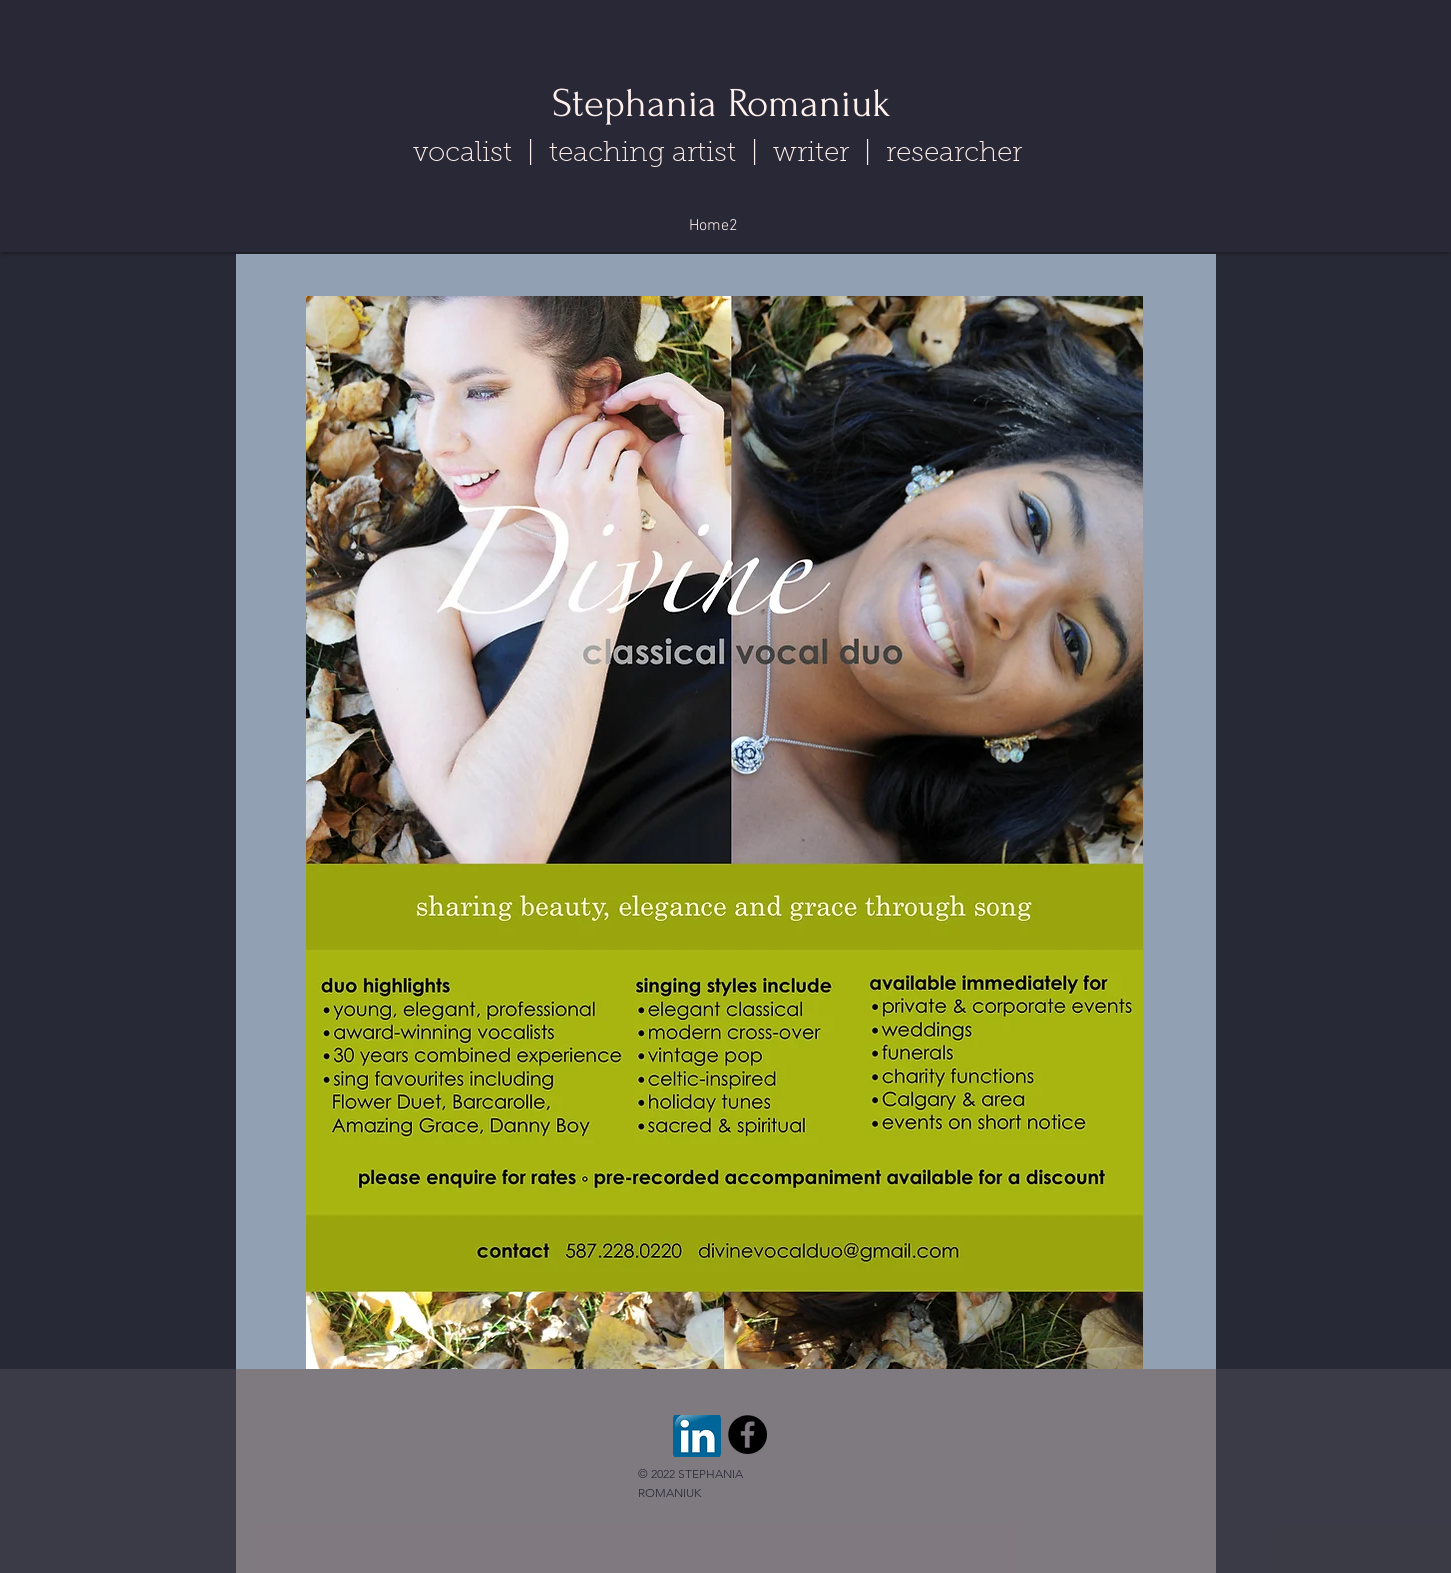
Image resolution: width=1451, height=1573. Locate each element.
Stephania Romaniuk (721, 103)
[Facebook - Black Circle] (747, 1434)
